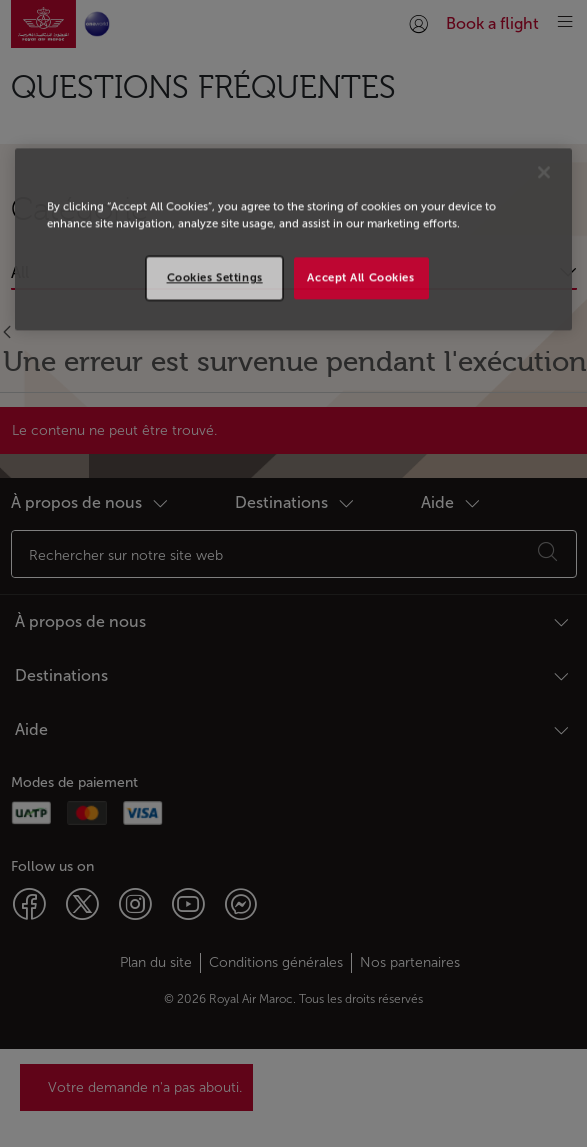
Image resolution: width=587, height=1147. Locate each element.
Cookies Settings (215, 278)
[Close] (544, 172)
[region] (294, 239)
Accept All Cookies (360, 278)
